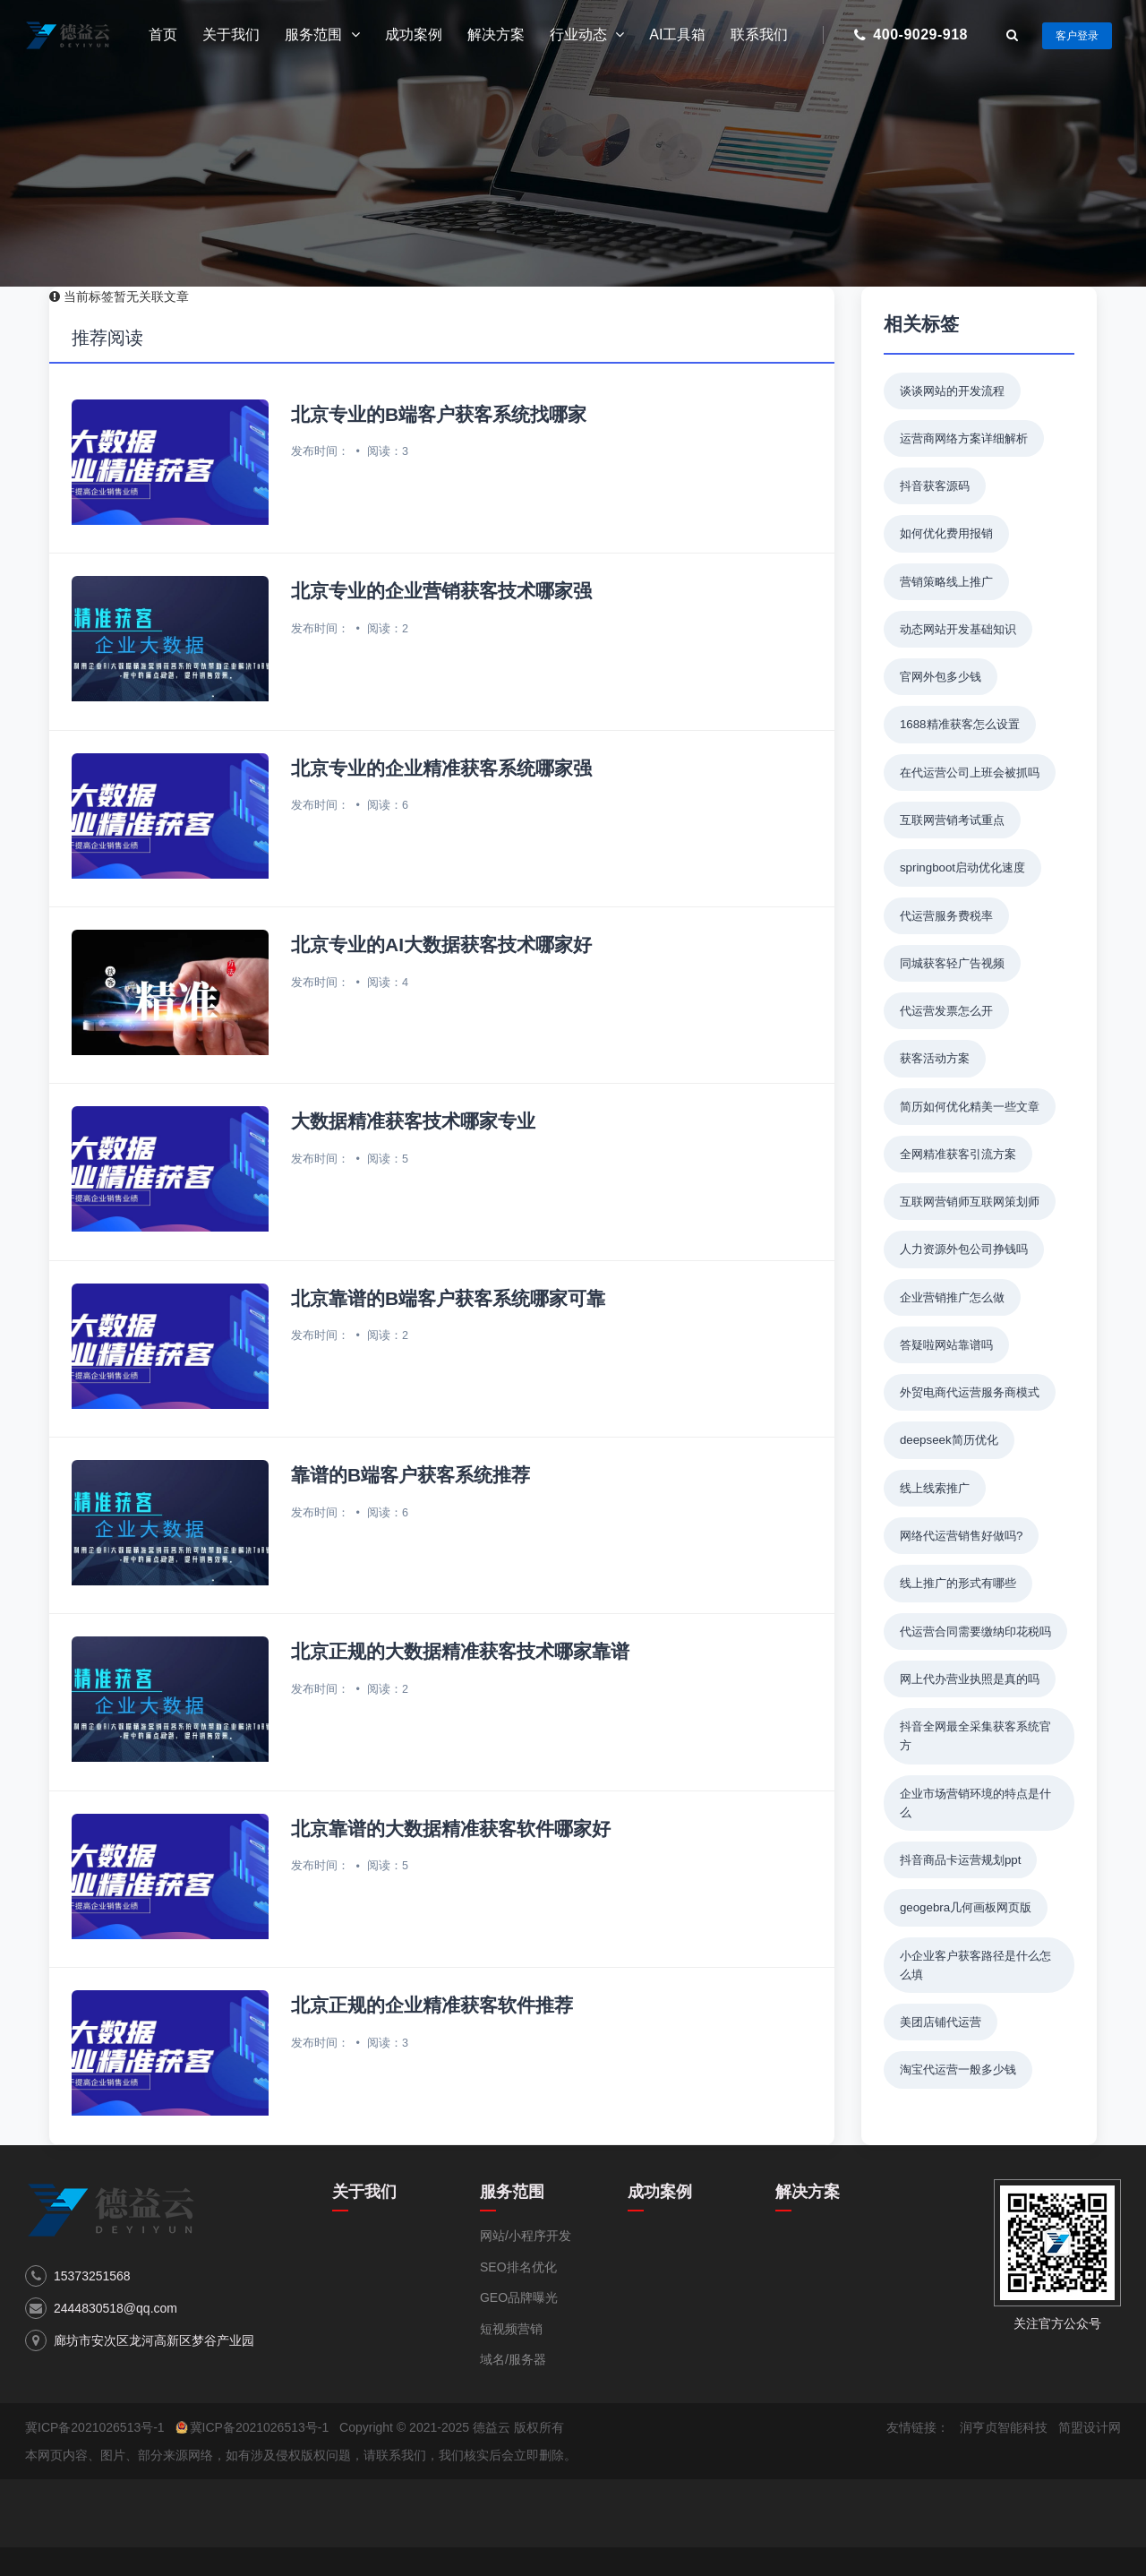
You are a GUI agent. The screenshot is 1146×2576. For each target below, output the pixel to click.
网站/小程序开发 (525, 2235)
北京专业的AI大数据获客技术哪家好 (441, 944)
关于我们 (231, 34)
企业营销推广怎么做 (952, 1297)
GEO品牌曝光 (519, 2297)
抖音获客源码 (935, 486)
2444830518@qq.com (115, 2308)
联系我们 (759, 34)
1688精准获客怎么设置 (960, 724)
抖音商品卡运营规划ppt (961, 1860)
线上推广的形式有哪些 (958, 1583)
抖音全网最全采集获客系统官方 (975, 1736)
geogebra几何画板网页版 (965, 1907)
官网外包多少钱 (940, 676)
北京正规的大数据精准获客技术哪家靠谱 (460, 1651)
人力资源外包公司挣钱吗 (964, 1249)
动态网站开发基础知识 (958, 629)
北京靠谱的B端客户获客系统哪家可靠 (448, 1298)
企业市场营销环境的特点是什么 (975, 1803)
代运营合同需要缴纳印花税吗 (975, 1631)
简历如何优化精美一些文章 (969, 1106)
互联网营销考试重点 (952, 820)
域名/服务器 (513, 2359)
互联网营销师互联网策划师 (969, 1201)
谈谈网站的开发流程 (952, 391)
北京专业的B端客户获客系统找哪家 (438, 414)
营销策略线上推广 (946, 581)
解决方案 (496, 34)
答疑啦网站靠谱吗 (946, 1345)
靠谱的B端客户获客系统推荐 (410, 1474)
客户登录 (1077, 36)
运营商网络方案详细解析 (964, 438)
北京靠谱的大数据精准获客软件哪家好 (451, 1828)
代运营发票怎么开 (946, 1011)
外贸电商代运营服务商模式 (969, 1392)
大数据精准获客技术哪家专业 (413, 1121)
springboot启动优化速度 (962, 867)
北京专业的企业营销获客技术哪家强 (441, 590)
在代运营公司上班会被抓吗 (969, 772)
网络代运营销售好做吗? (961, 1535)
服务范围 (322, 35)
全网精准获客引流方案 (958, 1154)
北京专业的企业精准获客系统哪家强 (441, 768)
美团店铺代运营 (940, 2022)
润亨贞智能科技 (1004, 2427)
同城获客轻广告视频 (952, 963)
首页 (163, 34)
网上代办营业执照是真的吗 (969, 1679)
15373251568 (92, 2276)
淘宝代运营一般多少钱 (958, 2069)
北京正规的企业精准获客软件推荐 (432, 2005)
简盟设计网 (1089, 2427)
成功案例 (413, 34)
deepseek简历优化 (949, 1440)
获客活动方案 (935, 1058)
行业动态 (587, 35)
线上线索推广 (935, 1488)
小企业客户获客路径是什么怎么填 (975, 1965)
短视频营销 (511, 2329)
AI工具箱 (677, 34)
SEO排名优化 (518, 2267)
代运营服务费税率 (946, 916)
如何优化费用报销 (946, 533)
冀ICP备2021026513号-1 (95, 2427)
